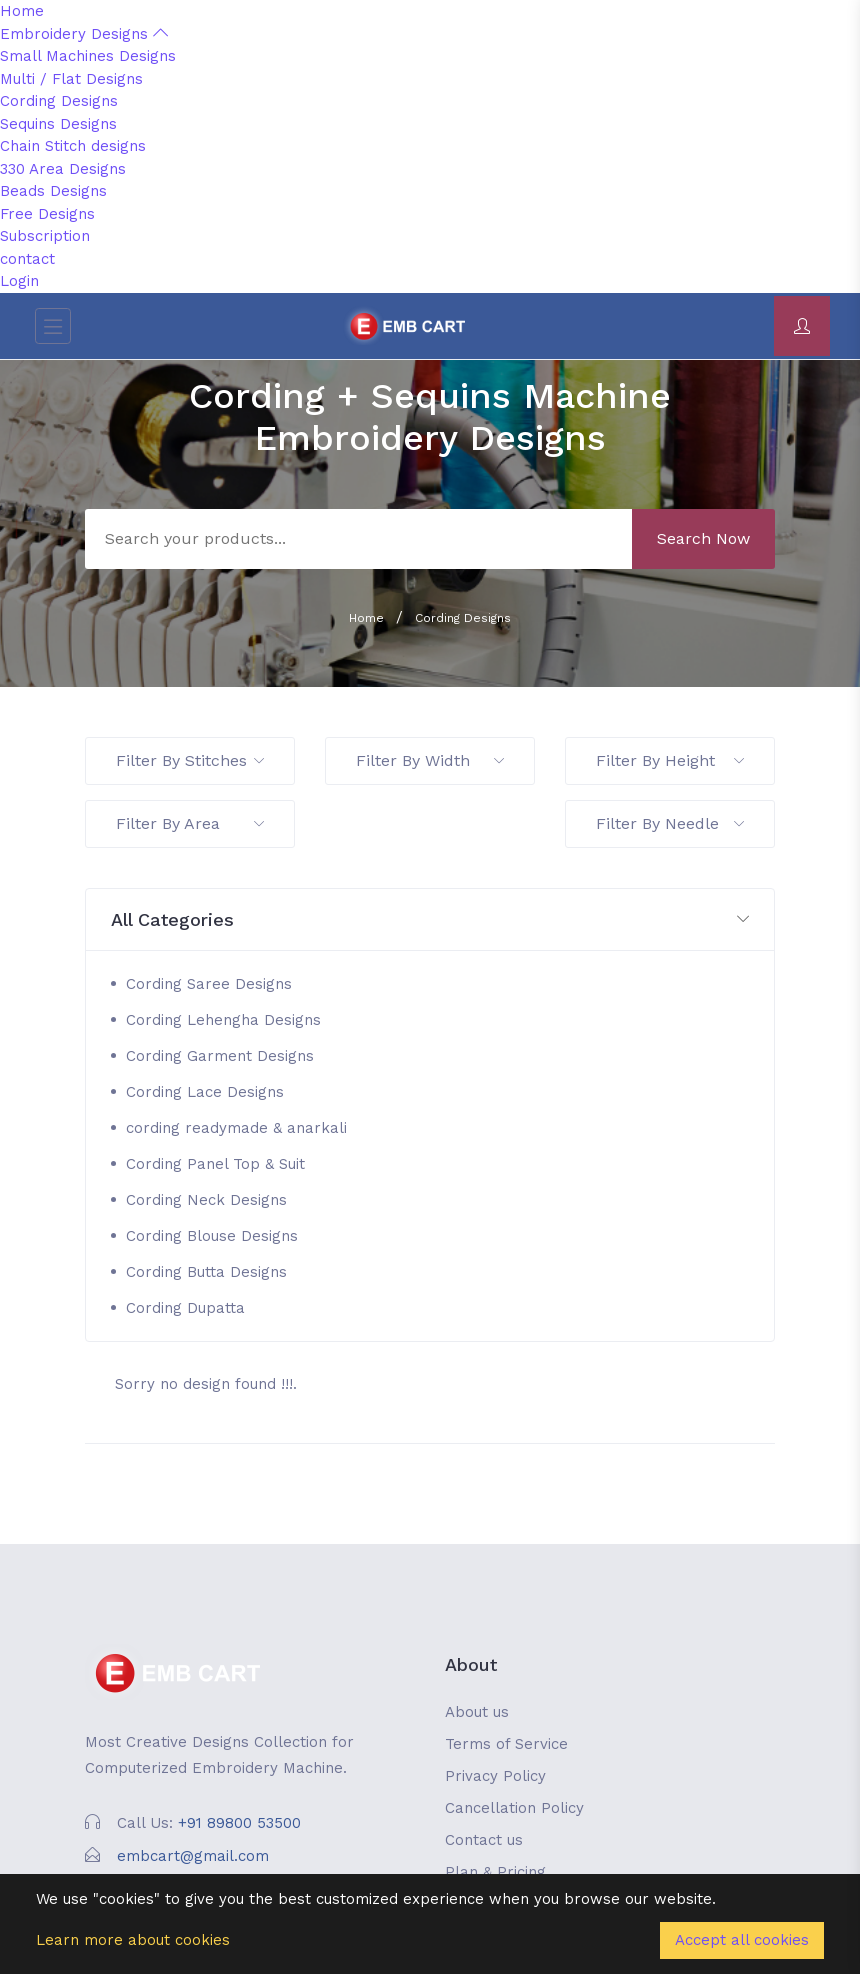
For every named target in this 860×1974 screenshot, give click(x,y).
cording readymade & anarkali (236, 1128)
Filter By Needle (670, 823)
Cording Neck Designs (206, 1200)
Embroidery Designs (84, 34)
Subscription (45, 236)
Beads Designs (53, 191)
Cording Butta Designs (206, 1272)
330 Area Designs (63, 169)
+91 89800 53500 (239, 1823)
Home (22, 11)
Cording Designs (59, 101)
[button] (430, 920)
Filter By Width (430, 760)
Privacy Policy (495, 1776)
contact (27, 259)
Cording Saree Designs (209, 984)
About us (477, 1712)
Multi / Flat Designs (71, 79)
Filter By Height (670, 760)
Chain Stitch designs (73, 146)
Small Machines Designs (88, 56)
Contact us (484, 1840)
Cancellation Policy (514, 1808)
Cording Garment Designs (220, 1056)
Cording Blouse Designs (212, 1236)
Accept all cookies (742, 1940)
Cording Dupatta (185, 1308)
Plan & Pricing (495, 1872)
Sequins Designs (58, 124)
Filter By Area (190, 823)
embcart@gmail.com (193, 1856)
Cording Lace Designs (205, 1092)
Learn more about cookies (133, 1940)
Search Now (703, 538)
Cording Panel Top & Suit (215, 1164)
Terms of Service (506, 1744)
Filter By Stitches (190, 760)
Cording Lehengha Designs (223, 1020)
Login (19, 281)
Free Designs (47, 214)
